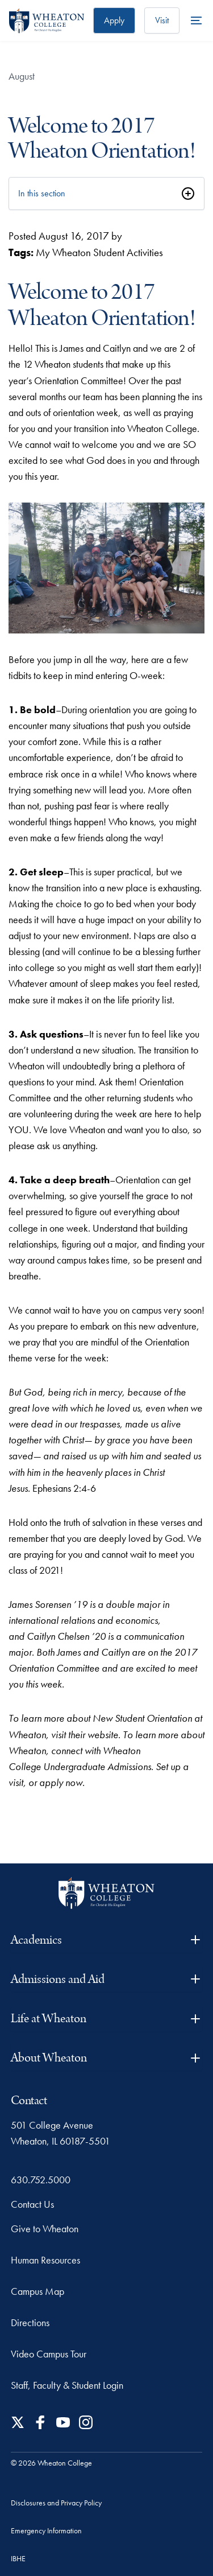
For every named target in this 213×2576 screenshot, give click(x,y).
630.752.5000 (40, 2179)
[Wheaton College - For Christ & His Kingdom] (106, 1893)
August (22, 76)
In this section (41, 193)
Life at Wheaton (107, 2018)
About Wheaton (107, 2057)
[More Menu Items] (196, 20)
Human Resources (45, 2259)
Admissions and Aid (107, 1979)
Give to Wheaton (44, 2228)
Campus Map (37, 2291)
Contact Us (32, 2204)
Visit (162, 20)
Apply (114, 20)
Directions (30, 2322)
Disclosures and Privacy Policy (56, 2502)
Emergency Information (46, 2530)
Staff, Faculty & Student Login (67, 2385)
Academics (107, 1940)
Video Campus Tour (48, 2353)
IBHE (18, 2558)
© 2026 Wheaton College (51, 2463)
